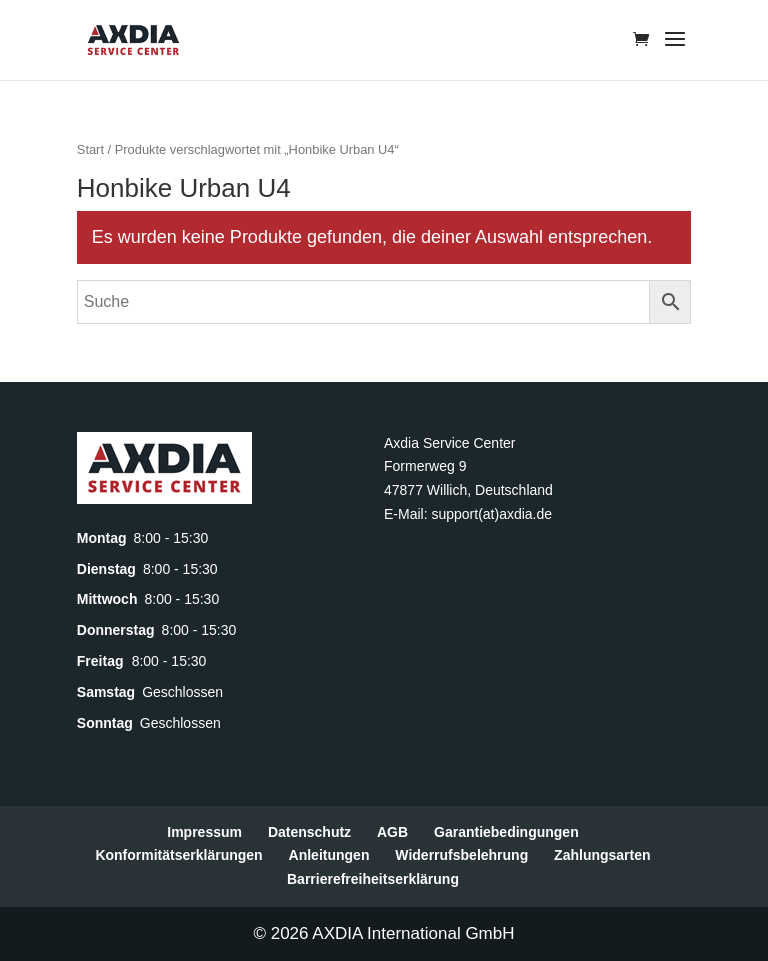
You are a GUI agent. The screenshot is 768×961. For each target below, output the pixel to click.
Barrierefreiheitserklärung (373, 879)
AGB (392, 832)
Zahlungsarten (602, 855)
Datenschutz (309, 832)
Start (90, 149)
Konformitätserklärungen (178, 855)
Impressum (204, 832)
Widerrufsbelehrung (461, 855)
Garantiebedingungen (506, 832)
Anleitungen (329, 855)
